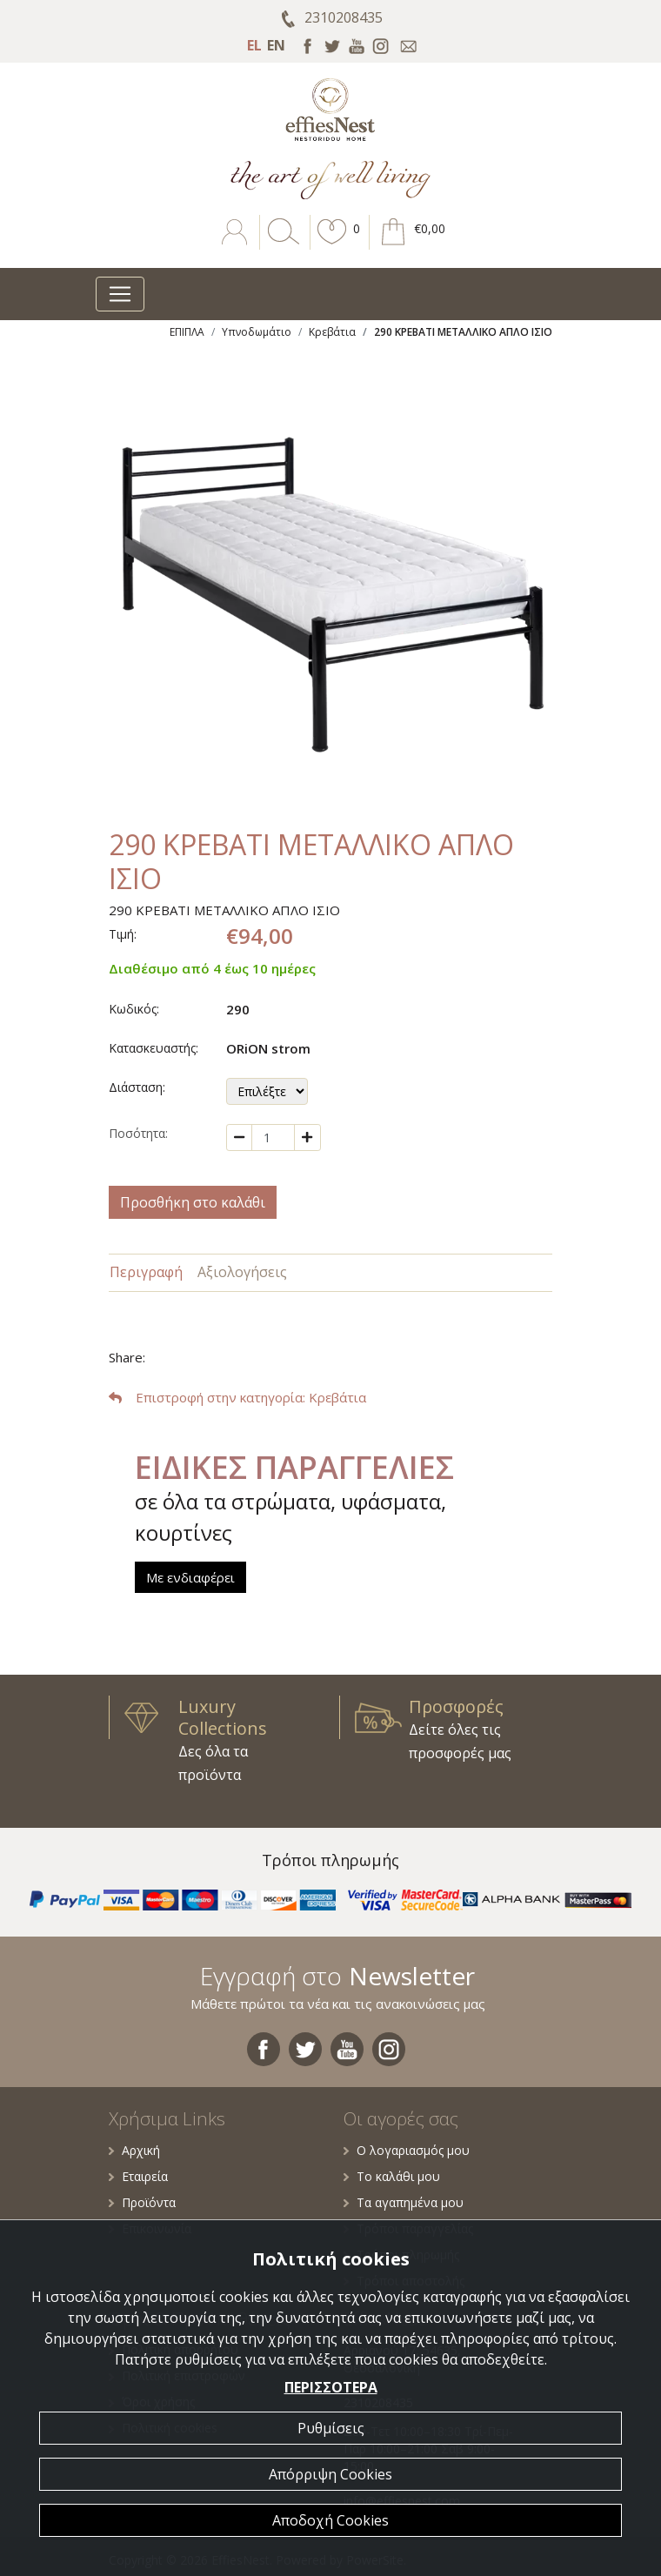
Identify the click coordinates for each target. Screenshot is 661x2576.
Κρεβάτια (332, 332)
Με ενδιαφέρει (190, 1577)
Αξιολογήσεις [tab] (242, 1271)
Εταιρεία (138, 2176)
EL (254, 45)
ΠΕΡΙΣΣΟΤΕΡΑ (330, 2387)
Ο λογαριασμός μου (407, 2150)
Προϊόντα (142, 2202)
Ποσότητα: (138, 1133)
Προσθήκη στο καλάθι (192, 1202)
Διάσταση (136, 1087)
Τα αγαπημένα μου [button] (404, 2202)
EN (276, 45)
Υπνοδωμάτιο (256, 332)
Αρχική (134, 2150)
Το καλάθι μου (392, 2176)
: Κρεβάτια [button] (237, 1397)
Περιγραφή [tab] (146, 1271)
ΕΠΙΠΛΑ (187, 332)
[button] (332, 244)
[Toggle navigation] (120, 294)
